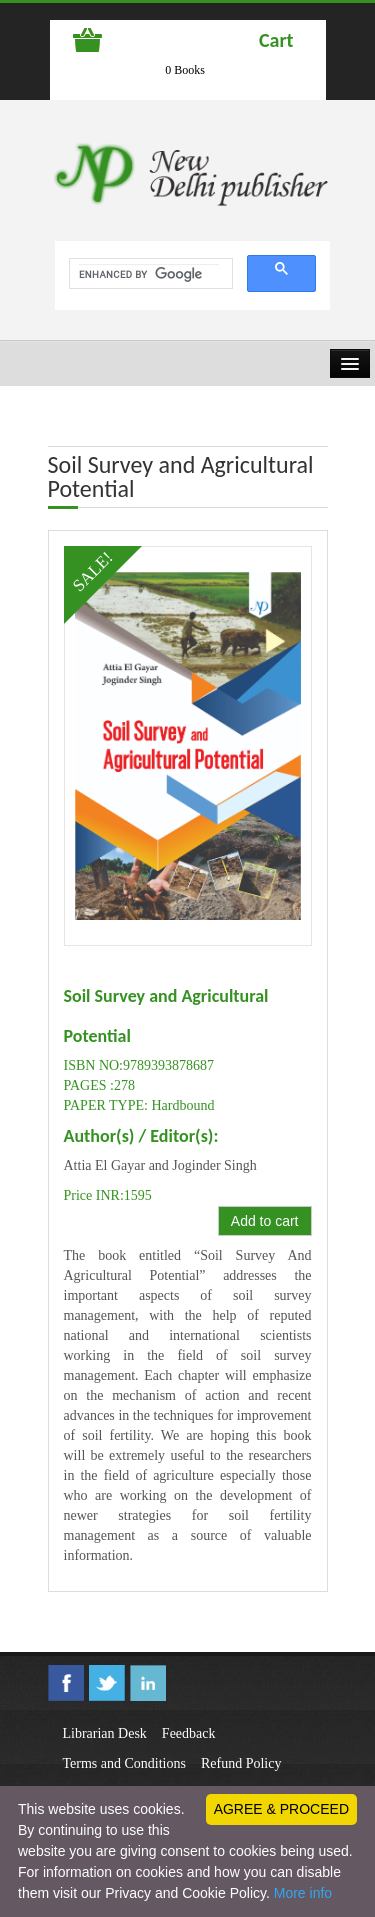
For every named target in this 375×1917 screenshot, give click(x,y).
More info (303, 1893)
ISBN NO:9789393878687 (139, 1065)
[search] (149, 274)
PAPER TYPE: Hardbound (139, 1105)
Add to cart (265, 1221)
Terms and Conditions (124, 1763)
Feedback (189, 1733)
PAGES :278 (99, 1085)
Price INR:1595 (108, 1195)
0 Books (185, 70)
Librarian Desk (105, 1733)
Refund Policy (241, 1763)
